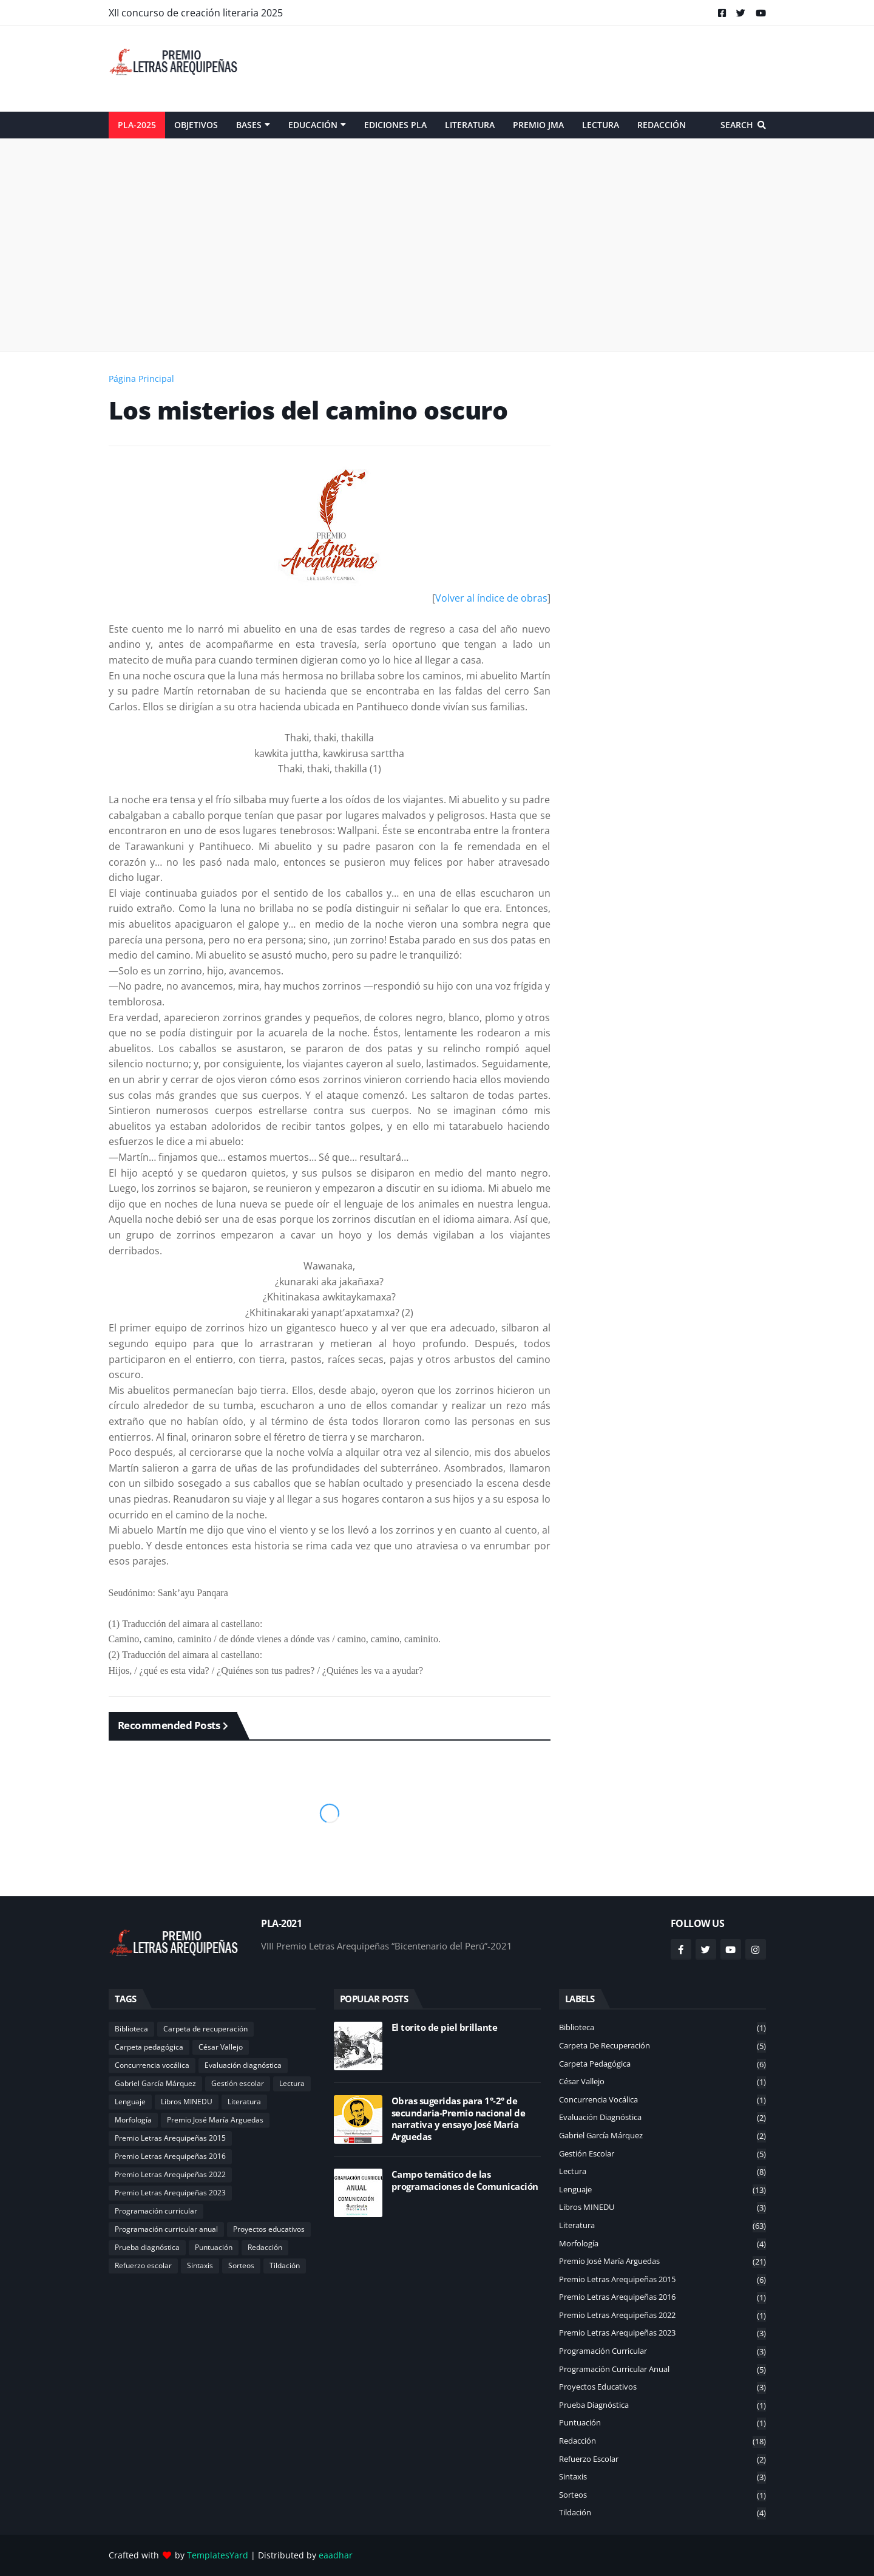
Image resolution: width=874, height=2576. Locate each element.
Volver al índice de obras (491, 598)
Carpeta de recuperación (205, 2029)
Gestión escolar (237, 2083)
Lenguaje (130, 2101)
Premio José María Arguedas (215, 2120)
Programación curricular (156, 2211)
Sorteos (241, 2265)
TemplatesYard (217, 2555)
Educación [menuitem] (312, 125)
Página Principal (141, 378)
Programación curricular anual (166, 2229)
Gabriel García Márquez (155, 2083)
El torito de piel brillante (444, 2027)
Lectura (292, 2083)
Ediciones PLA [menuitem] (395, 125)
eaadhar (336, 2555)
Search (736, 125)
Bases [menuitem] (249, 125)
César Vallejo (220, 2047)
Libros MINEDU (186, 2101)
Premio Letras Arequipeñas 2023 (170, 2192)
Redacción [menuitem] (661, 125)
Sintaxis (200, 2265)
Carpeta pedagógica (149, 2047)
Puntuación (213, 2247)
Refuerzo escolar (143, 2265)
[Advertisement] (545, 68)
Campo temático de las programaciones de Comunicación (464, 2180)
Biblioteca (131, 2029)
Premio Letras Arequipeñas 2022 (170, 2174)
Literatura (244, 2101)
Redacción (265, 2247)
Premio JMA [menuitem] (538, 125)
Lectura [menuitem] (600, 125)
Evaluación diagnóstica (243, 2065)
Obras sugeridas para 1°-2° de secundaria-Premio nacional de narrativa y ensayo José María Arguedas (458, 2119)
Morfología (133, 2120)
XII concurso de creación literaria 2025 (196, 12)
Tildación (284, 2265)
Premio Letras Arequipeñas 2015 (170, 2138)
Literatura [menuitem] (470, 125)
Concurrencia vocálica (152, 2065)
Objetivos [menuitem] (196, 125)
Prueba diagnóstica (147, 2247)
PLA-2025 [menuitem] (137, 125)
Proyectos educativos (269, 2229)
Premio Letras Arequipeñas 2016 (170, 2156)
